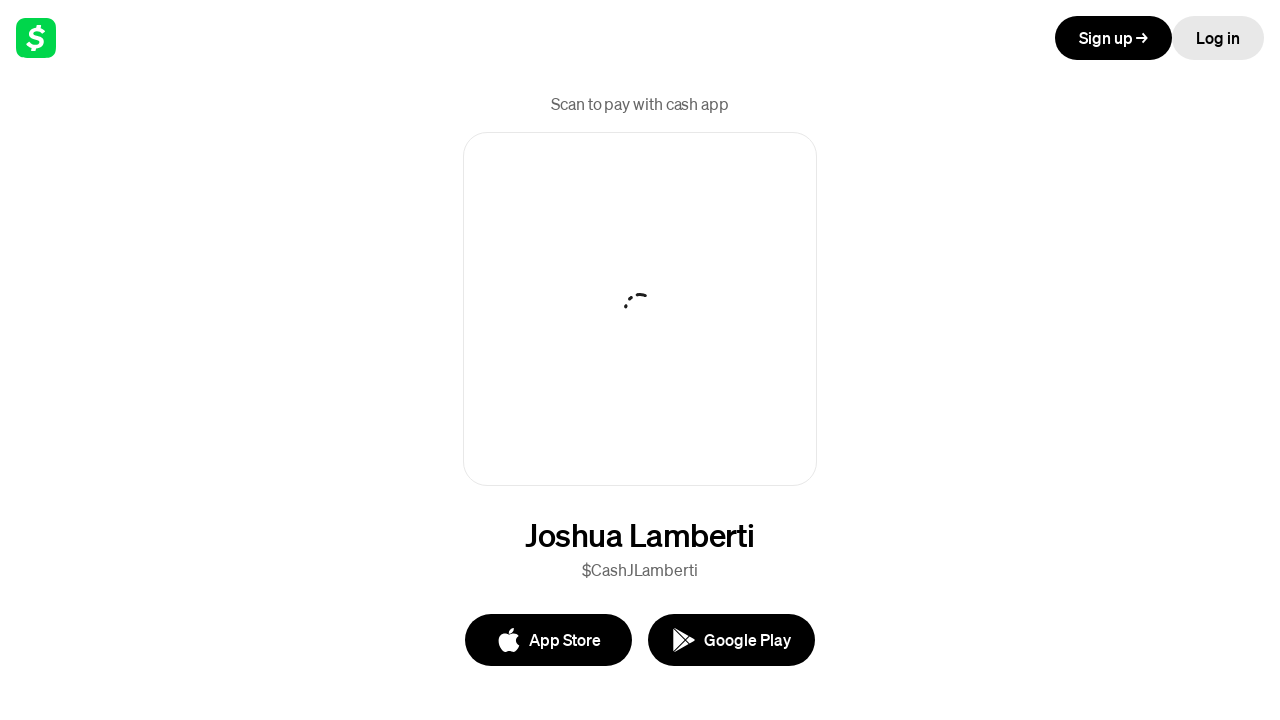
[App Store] (548, 640)
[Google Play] (731, 640)
